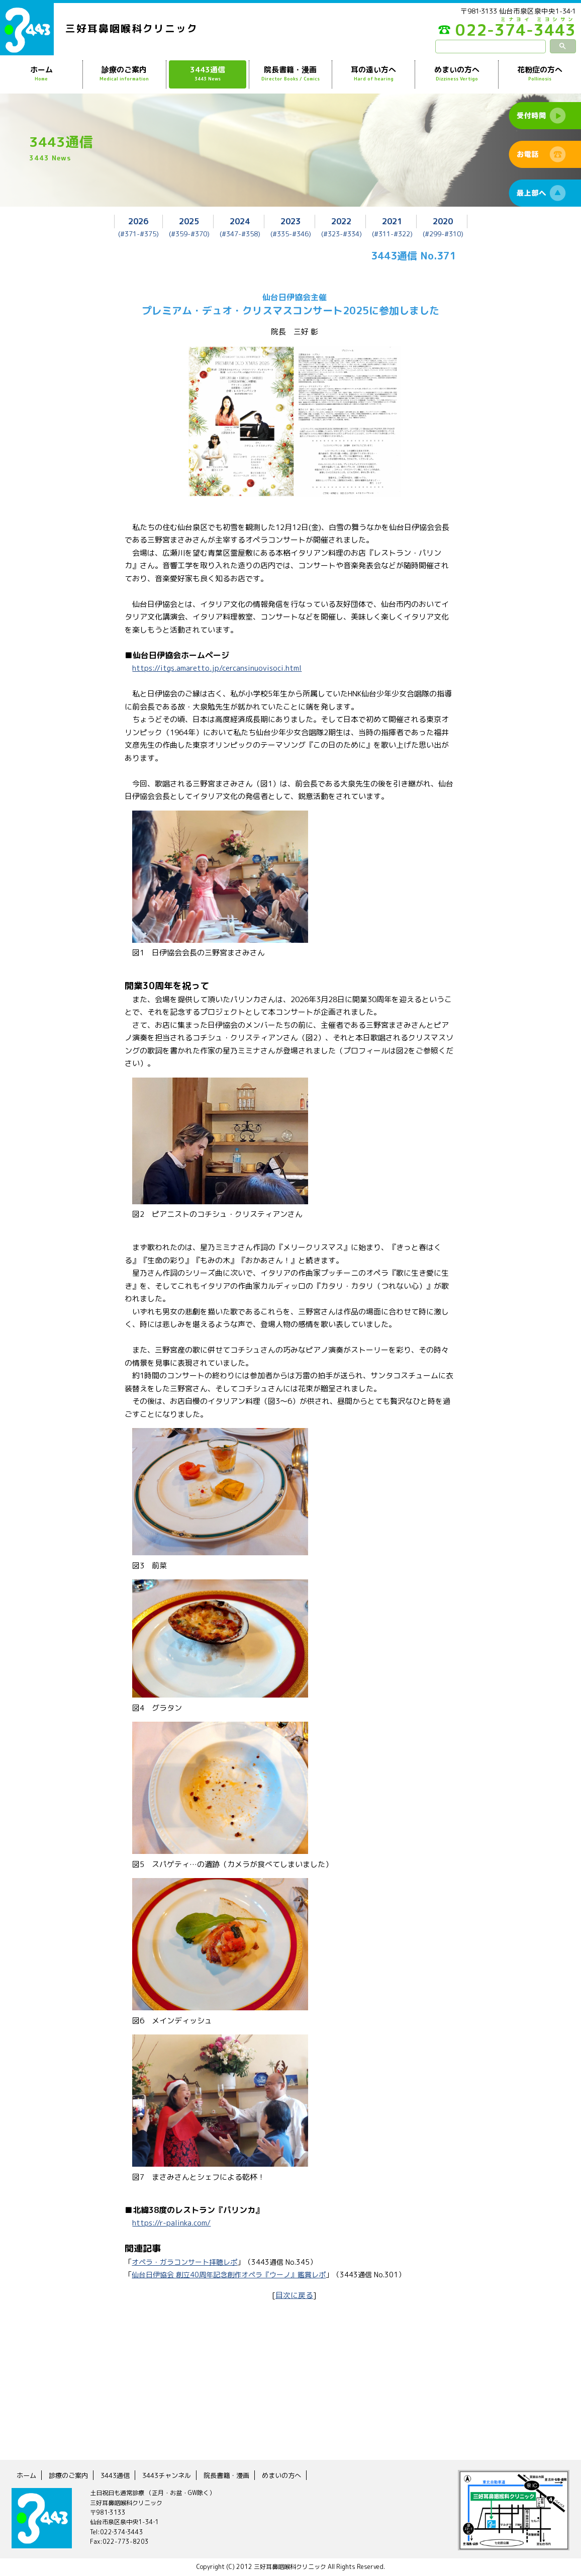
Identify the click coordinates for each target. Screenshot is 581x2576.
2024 (240, 221)
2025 (189, 221)
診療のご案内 (124, 73)
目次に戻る (294, 2294)
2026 (138, 221)
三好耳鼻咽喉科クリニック (131, 29)
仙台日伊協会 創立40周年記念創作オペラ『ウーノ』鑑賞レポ (229, 2274)
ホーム (41, 73)
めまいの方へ (456, 73)
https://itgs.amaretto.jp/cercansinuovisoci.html (219, 668)
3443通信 (207, 73)
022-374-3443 (501, 32)
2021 (392, 221)
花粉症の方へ (540, 73)
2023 (290, 221)
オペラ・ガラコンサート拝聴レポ (184, 2261)
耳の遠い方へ (373, 73)
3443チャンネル (173, 2475)
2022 (341, 221)
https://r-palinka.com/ (172, 2222)
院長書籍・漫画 (290, 73)
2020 (443, 221)
